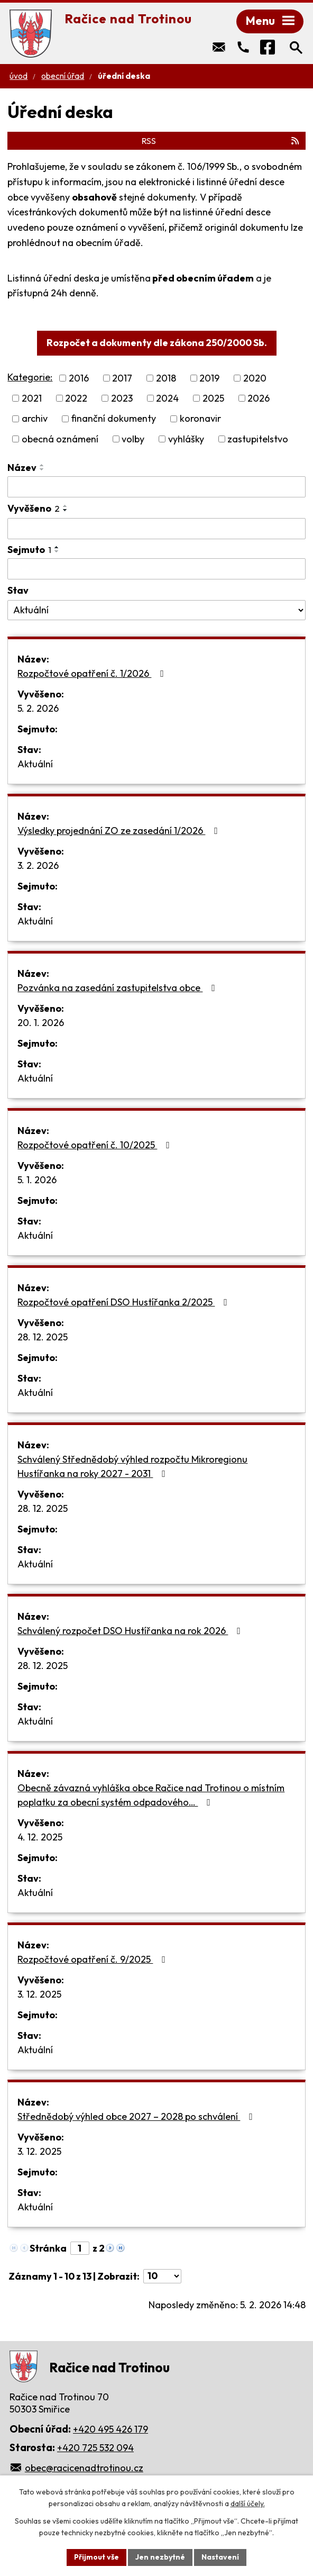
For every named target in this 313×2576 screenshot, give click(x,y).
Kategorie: (29, 377)
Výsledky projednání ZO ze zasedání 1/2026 (119, 830)
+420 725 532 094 (95, 2448)
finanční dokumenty (113, 419)
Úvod (18, 76)
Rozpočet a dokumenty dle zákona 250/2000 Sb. (157, 343)
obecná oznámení (60, 439)
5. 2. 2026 (38, 708)
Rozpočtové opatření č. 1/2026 (92, 673)
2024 (167, 398)
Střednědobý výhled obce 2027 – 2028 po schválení (137, 2116)
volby (133, 439)
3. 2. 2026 (38, 865)
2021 (32, 398)
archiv (35, 419)
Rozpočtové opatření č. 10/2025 (95, 1145)
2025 (213, 398)
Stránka (48, 2248)
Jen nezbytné (160, 2557)
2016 (79, 378)
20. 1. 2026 (40, 1023)
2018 (166, 378)
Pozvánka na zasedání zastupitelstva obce (118, 988)
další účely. (248, 2504)
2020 (254, 378)
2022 (76, 398)
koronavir (200, 419)
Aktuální (35, 764)
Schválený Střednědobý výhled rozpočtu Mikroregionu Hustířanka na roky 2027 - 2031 (132, 1466)
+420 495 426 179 (110, 2429)
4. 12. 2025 (39, 1837)
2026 (258, 398)
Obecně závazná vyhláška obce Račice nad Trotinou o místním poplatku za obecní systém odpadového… (150, 1795)
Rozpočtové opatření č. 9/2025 (93, 1959)
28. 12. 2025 (42, 1337)
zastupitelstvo (257, 439)
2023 (122, 398)
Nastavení (220, 2557)
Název (21, 467)
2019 (209, 378)
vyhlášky (186, 439)
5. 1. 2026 (37, 1180)
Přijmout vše (96, 2557)
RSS (221, 140)
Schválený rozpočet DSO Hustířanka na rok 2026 (131, 1631)
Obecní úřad (62, 76)
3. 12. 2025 (39, 1994)
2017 (122, 378)
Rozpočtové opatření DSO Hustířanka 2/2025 (124, 1302)
